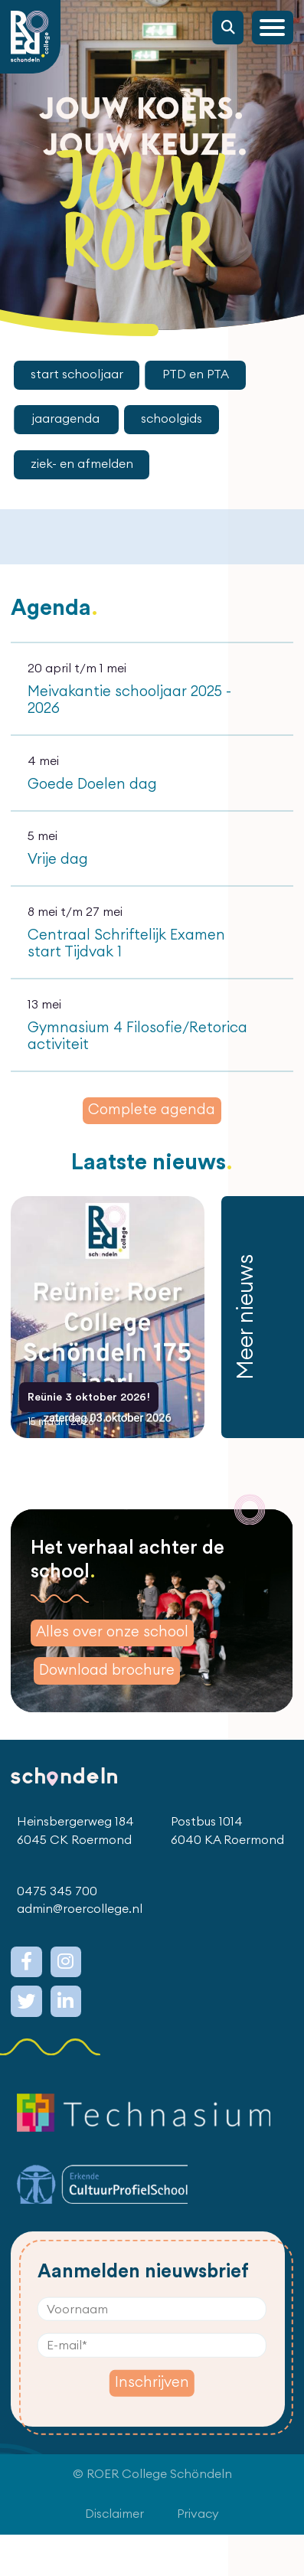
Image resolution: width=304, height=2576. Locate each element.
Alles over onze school (112, 1673)
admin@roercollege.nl (79, 1950)
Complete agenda (151, 1110)
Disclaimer (114, 2555)
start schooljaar (77, 374)
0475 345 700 (57, 1933)
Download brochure (107, 1712)
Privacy (198, 2555)
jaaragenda (67, 419)
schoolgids (171, 419)
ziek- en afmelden (82, 464)
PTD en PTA (195, 374)
